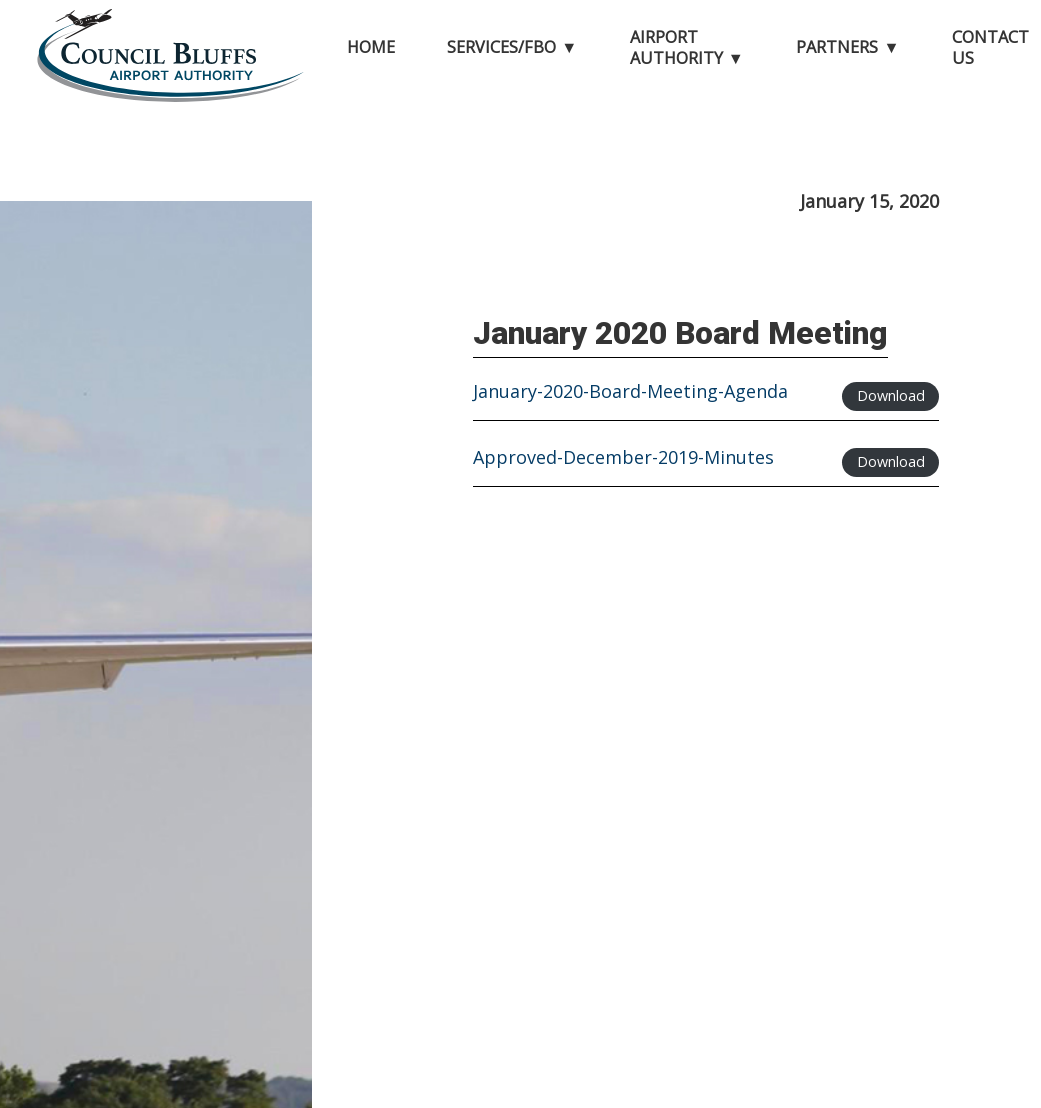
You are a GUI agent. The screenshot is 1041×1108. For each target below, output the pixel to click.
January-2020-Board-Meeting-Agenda (630, 392)
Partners (837, 47)
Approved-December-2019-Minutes (623, 458)
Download (891, 395)
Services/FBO (501, 47)
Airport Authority (676, 47)
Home (371, 47)
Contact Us (990, 47)
